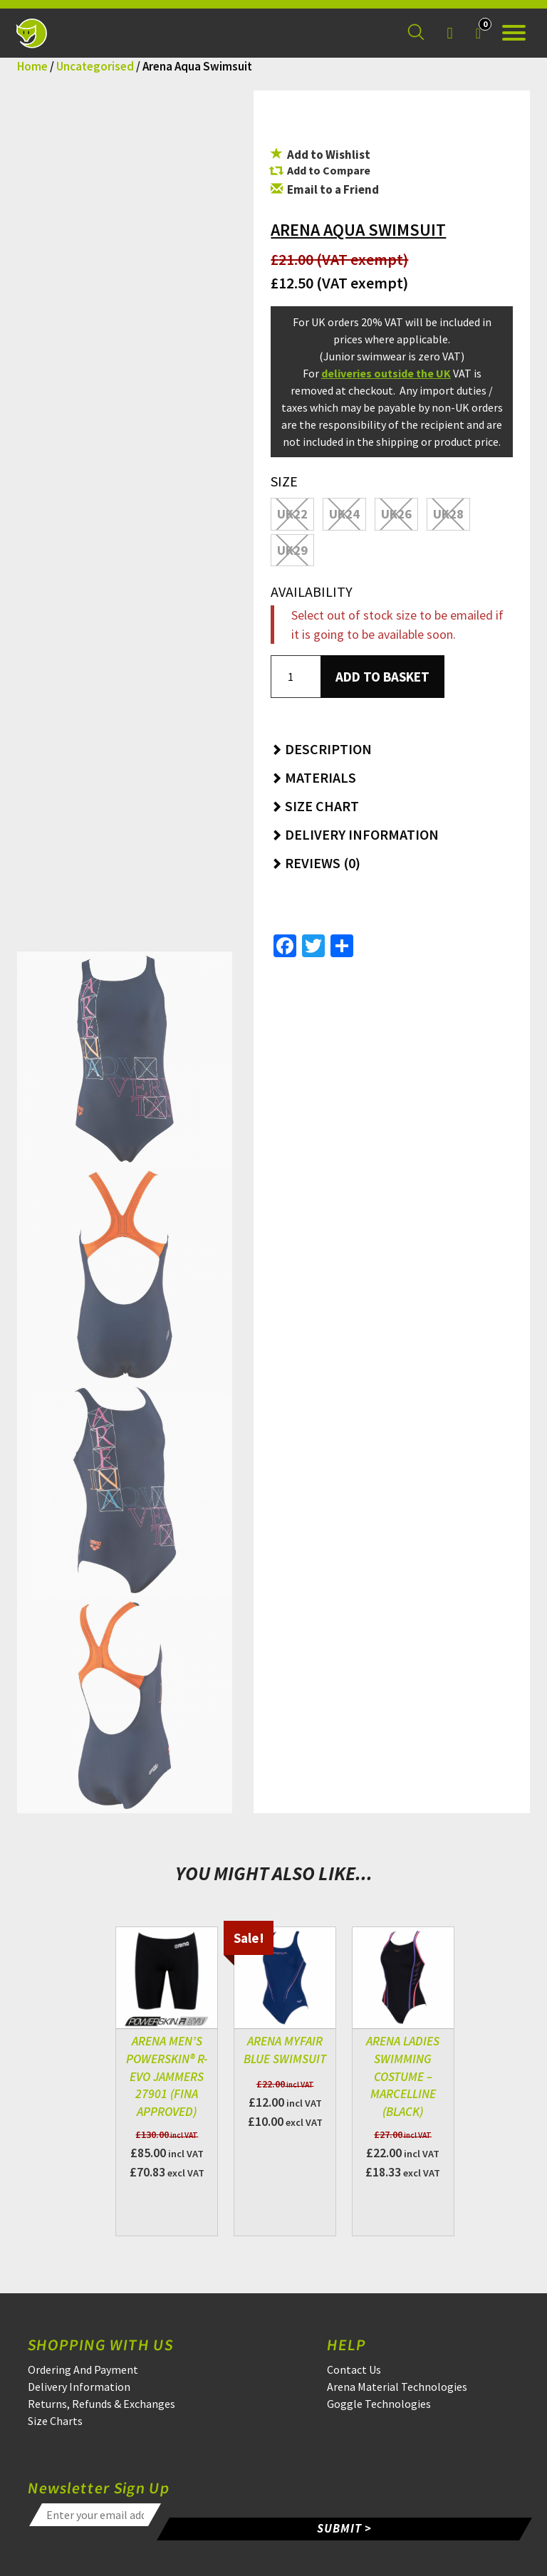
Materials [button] (313, 777)
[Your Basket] (478, 33)
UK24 (344, 514)
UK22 (292, 514)
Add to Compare (328, 170)
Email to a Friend (325, 189)
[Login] (449, 33)
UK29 (292, 550)
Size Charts (55, 2421)
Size (284, 481)
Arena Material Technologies (397, 2386)
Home (32, 66)
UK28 (448, 514)
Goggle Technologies (379, 2404)
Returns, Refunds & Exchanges (101, 2404)
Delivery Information (79, 2386)
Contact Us (354, 2369)
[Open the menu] (514, 33)
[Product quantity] (296, 676)
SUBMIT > (345, 2528)
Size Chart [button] (315, 806)
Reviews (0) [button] (315, 863)
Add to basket (382, 676)
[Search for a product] (416, 33)
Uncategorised (95, 66)
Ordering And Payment (83, 2369)
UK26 (396, 514)
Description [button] (321, 749)
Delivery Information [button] (355, 834)
